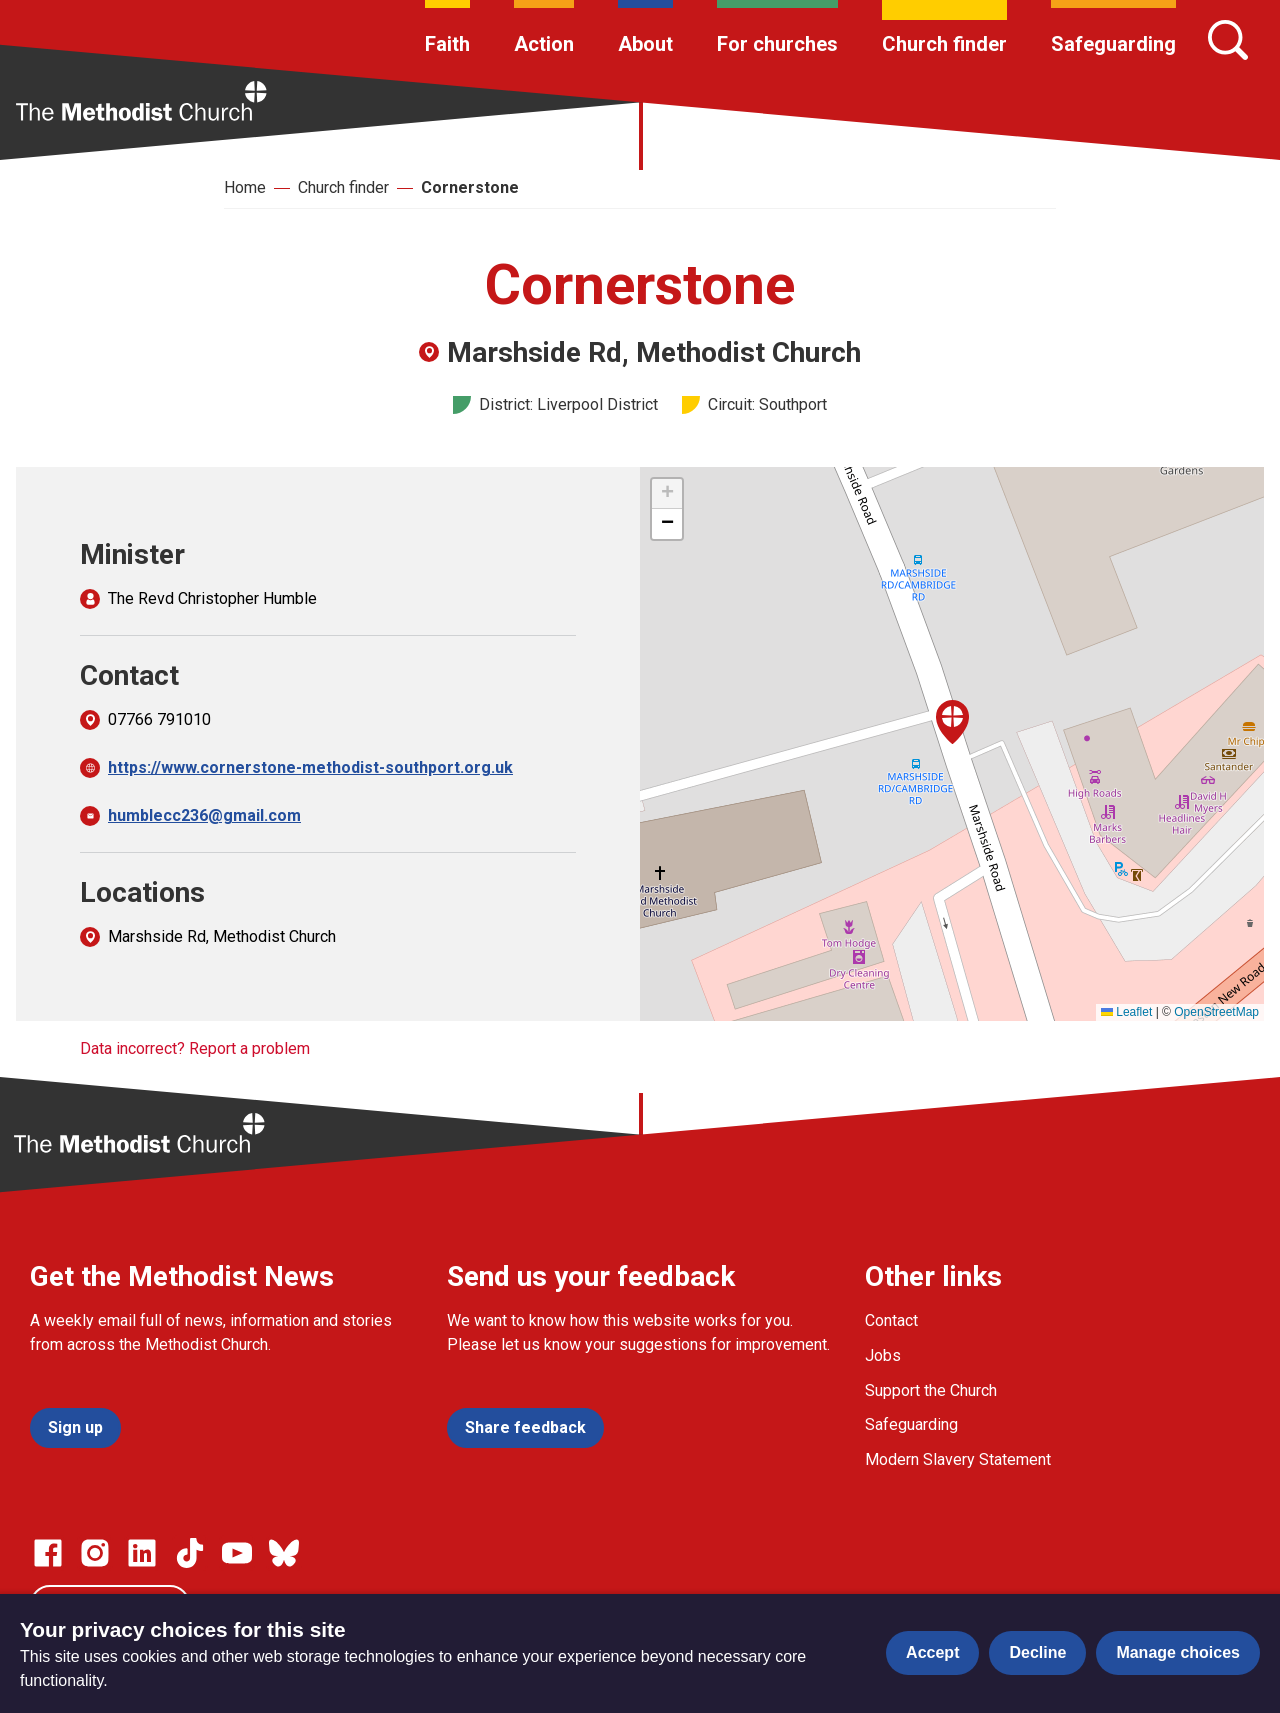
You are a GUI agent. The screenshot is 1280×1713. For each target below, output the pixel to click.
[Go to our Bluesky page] (284, 1553)
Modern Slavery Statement (958, 1459)
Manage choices (1178, 1652)
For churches (777, 44)
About (645, 44)
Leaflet (1126, 1012)
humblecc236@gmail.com (204, 815)
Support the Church (931, 1390)
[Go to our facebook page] (48, 1553)
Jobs (883, 1355)
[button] (952, 722)
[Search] (1228, 40)
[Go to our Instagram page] (95, 1553)
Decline (1037, 1652)
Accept (932, 1652)
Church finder (944, 44)
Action (544, 44)
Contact (891, 1320)
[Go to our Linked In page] (142, 1553)
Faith (447, 44)
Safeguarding (1113, 44)
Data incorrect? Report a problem (195, 1048)
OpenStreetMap (1216, 1012)
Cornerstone (470, 187)
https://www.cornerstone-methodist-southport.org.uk (310, 767)
